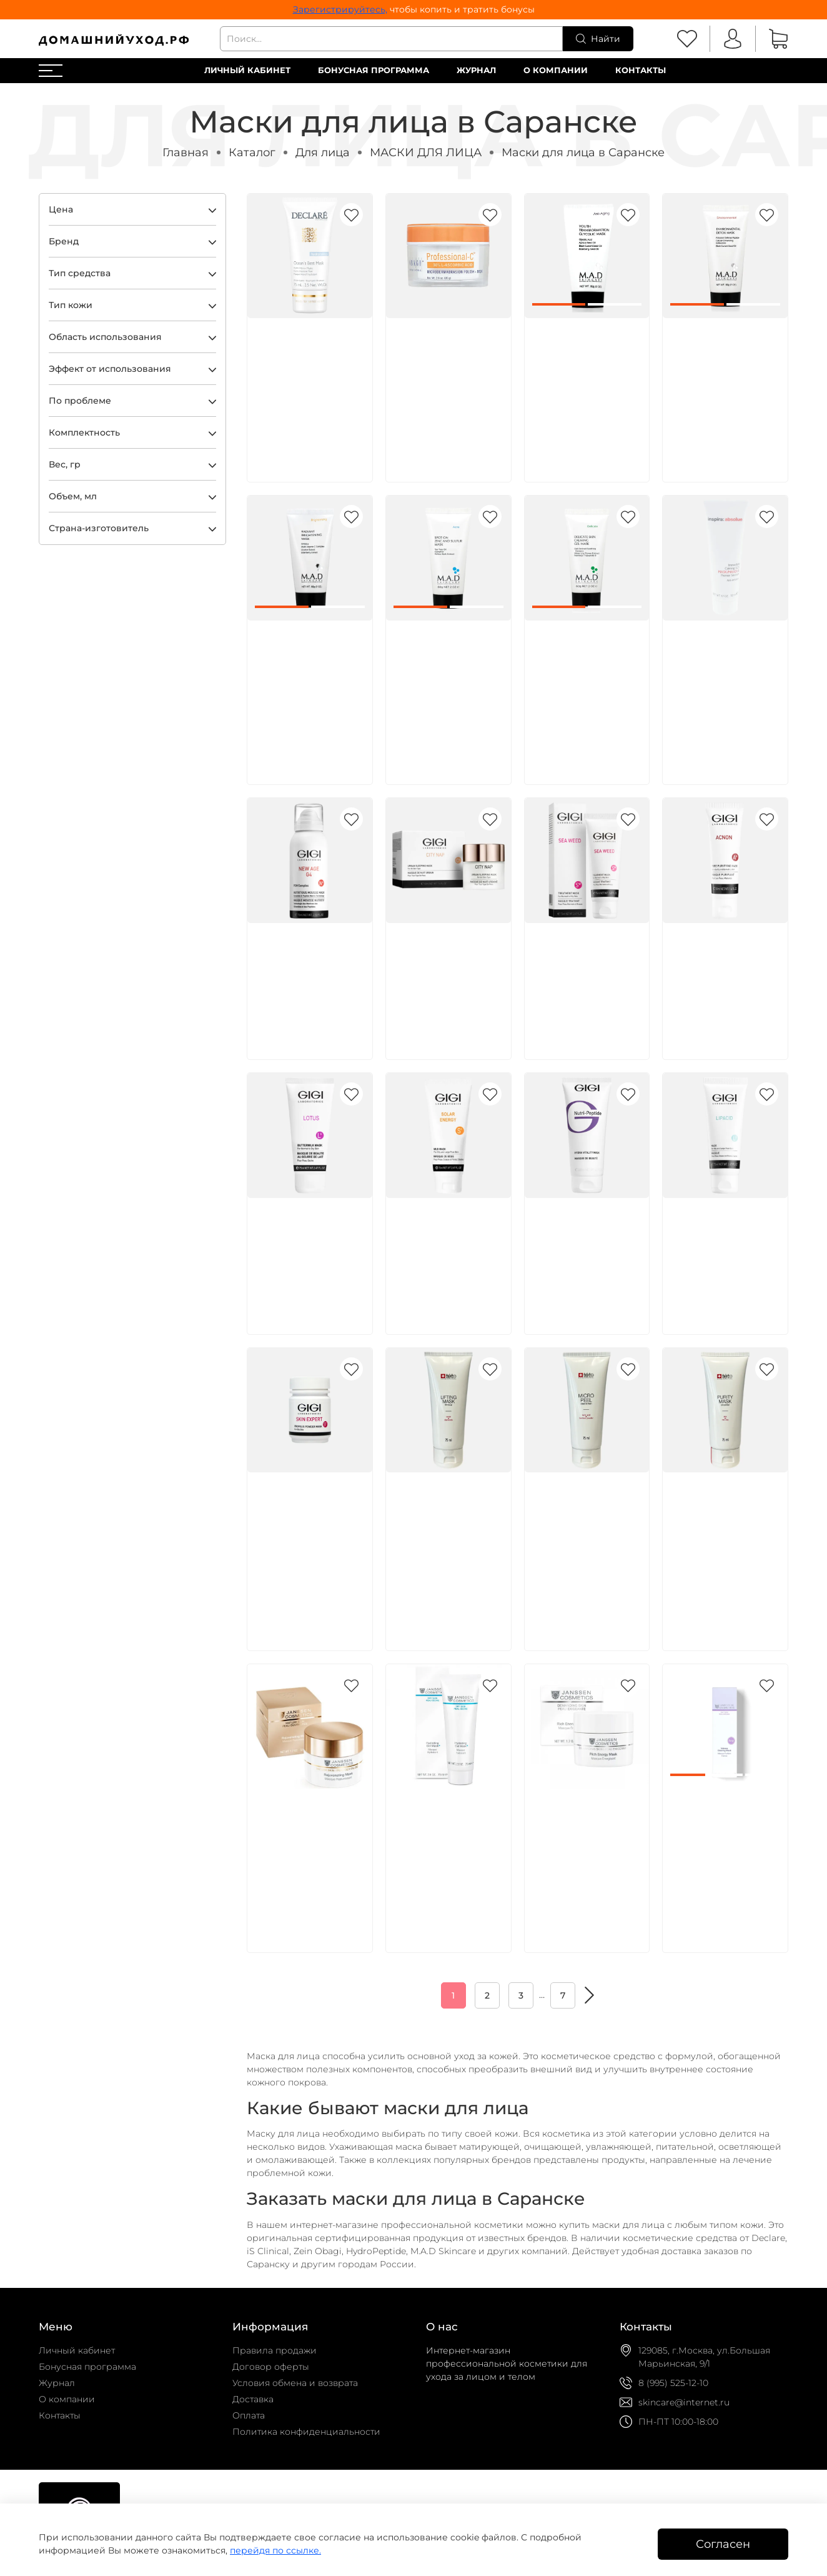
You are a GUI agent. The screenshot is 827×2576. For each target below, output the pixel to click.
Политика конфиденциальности (306, 2431)
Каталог (252, 152)
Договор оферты (270, 2366)
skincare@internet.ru (684, 2402)
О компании (555, 70)
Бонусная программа (373, 70)
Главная (185, 152)
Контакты (640, 70)
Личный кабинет (247, 70)
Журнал (476, 70)
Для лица (322, 152)
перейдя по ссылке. (275, 2550)
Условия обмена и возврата (295, 2383)
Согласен (723, 2543)
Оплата (248, 2415)
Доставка (253, 2399)
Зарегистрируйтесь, (340, 9)
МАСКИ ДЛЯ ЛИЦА (426, 152)
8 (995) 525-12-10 (673, 2383)
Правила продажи (274, 2350)
